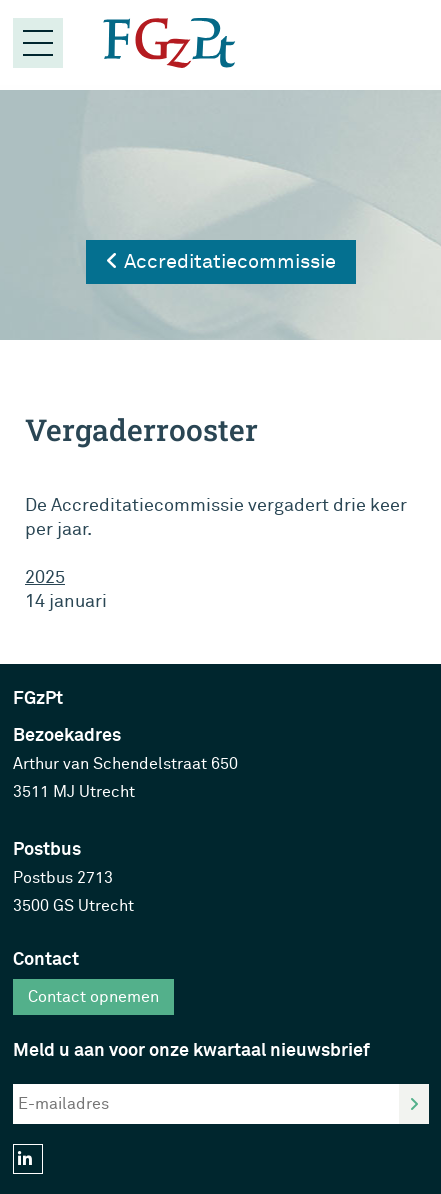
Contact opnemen (93, 997)
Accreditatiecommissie (221, 261)
